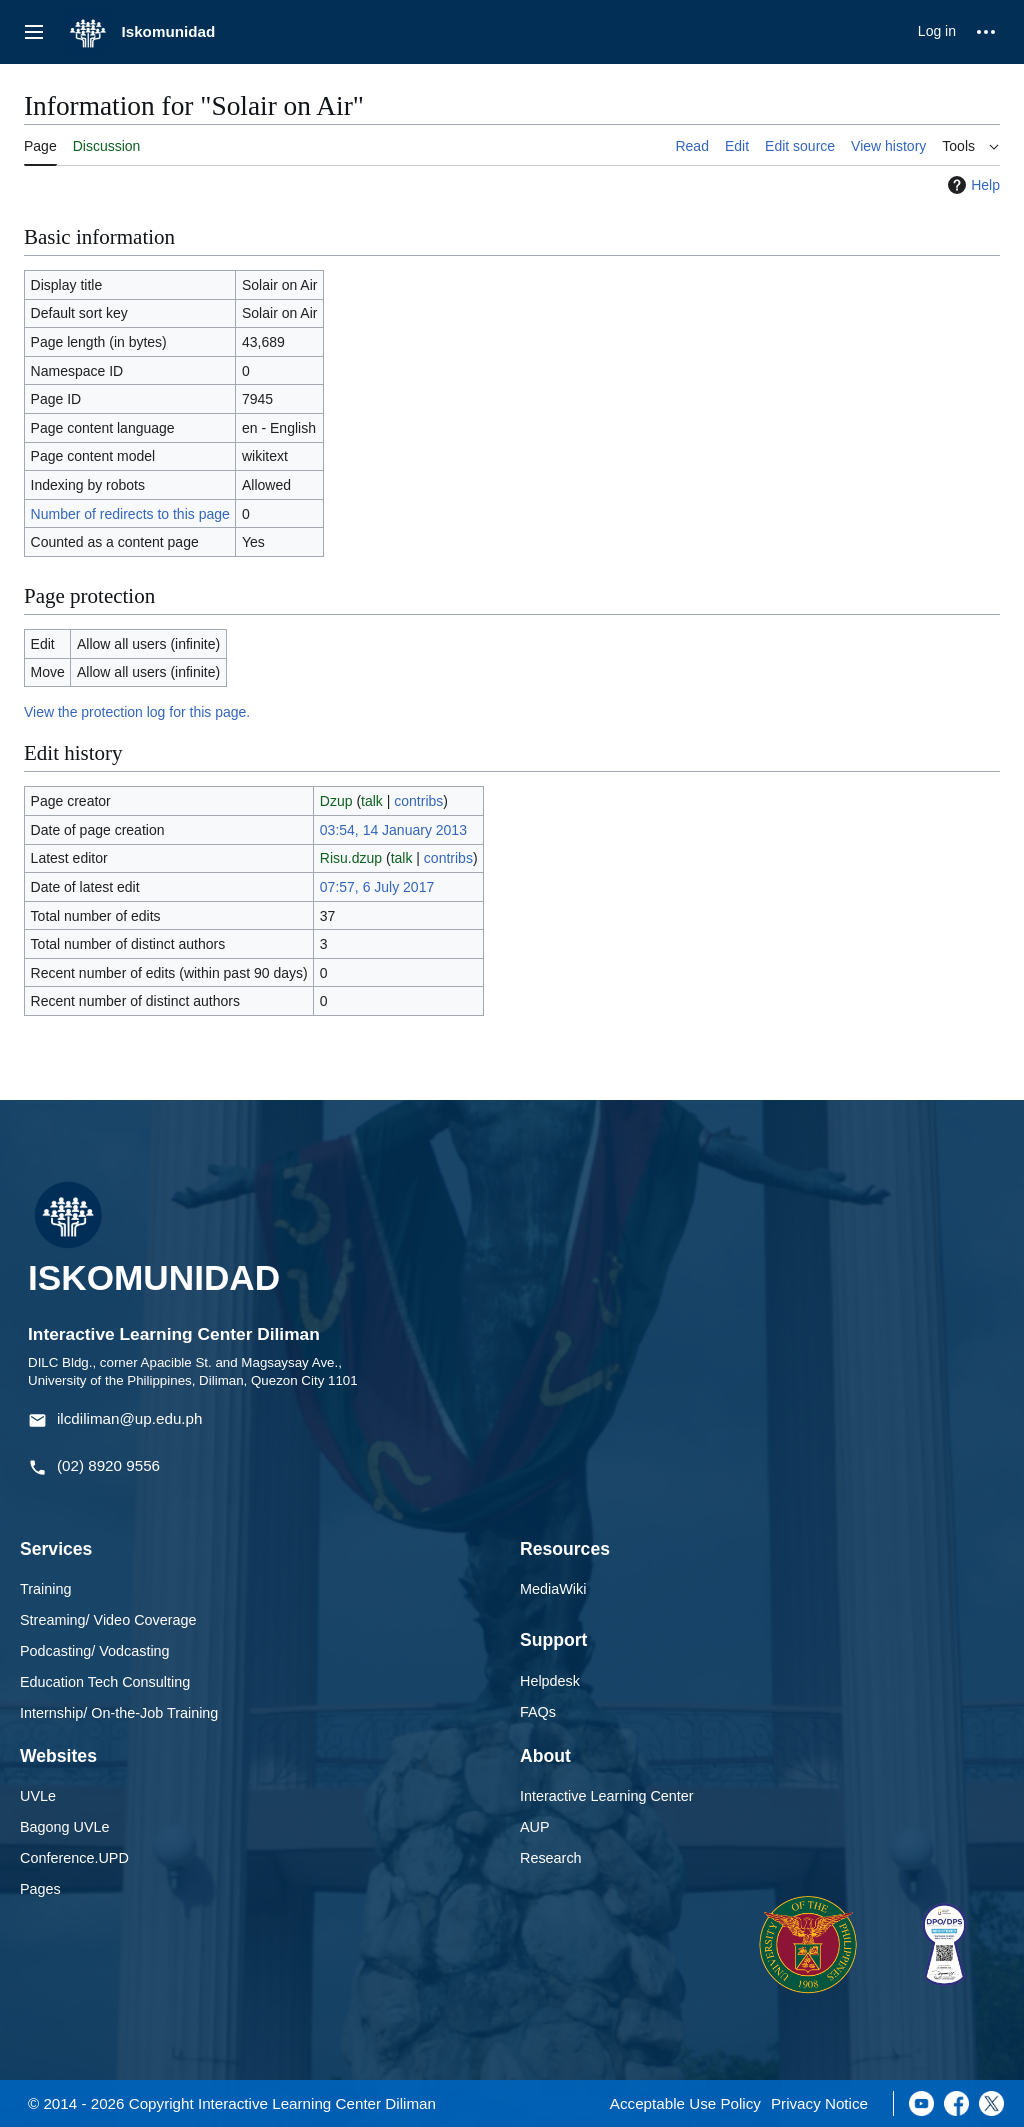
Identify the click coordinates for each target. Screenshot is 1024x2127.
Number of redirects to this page (130, 514)
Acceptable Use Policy (685, 2103)
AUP (535, 1827)
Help (971, 185)
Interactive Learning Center (607, 1796)
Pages (40, 1889)
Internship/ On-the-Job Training (119, 1713)
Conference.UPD (74, 1858)
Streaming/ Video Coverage (108, 1620)
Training (45, 1589)
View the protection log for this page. (137, 712)
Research (551, 1858)
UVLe (38, 1796)
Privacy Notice (819, 2103)
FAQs (538, 1712)
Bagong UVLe (65, 1827)
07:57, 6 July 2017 (377, 887)
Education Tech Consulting (105, 1682)
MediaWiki (553, 1589)
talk (372, 801)
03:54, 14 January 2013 (393, 830)
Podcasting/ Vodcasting (95, 1651)
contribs (418, 801)
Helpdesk (550, 1681)
